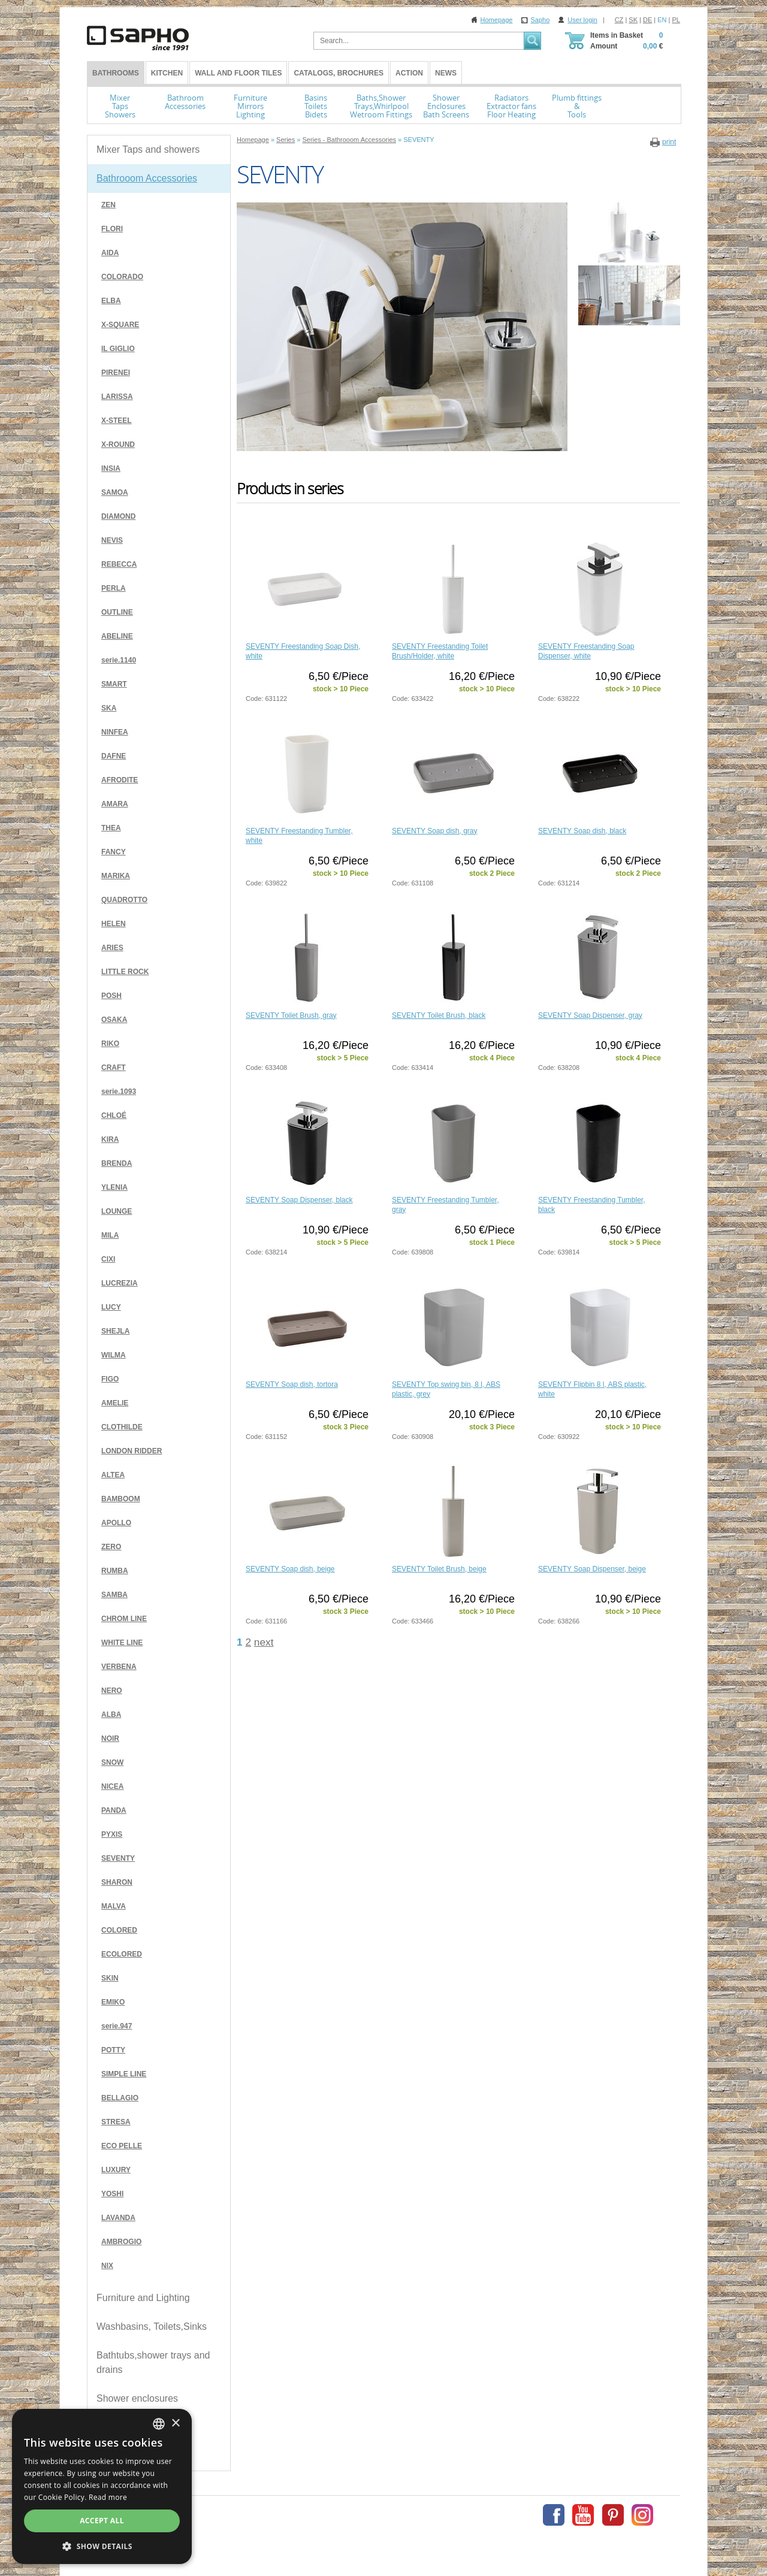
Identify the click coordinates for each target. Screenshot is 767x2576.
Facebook (553, 2515)
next (264, 1642)
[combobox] (159, 2424)
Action (409, 73)
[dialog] (102, 2486)
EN (661, 19)
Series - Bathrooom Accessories (349, 139)
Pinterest (613, 2515)
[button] (102, 2546)
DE (647, 19)
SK (633, 19)
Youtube (583, 2515)
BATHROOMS (115, 73)
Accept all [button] (102, 2520)
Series (285, 139)
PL (676, 19)
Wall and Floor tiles (238, 73)
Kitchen (167, 73)
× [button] (175, 2423)
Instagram (642, 2515)
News (446, 73)
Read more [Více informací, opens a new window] (108, 2497)
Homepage (497, 19)
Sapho (539, 19)
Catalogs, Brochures (339, 73)
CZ (619, 19)
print (669, 142)
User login (582, 19)
